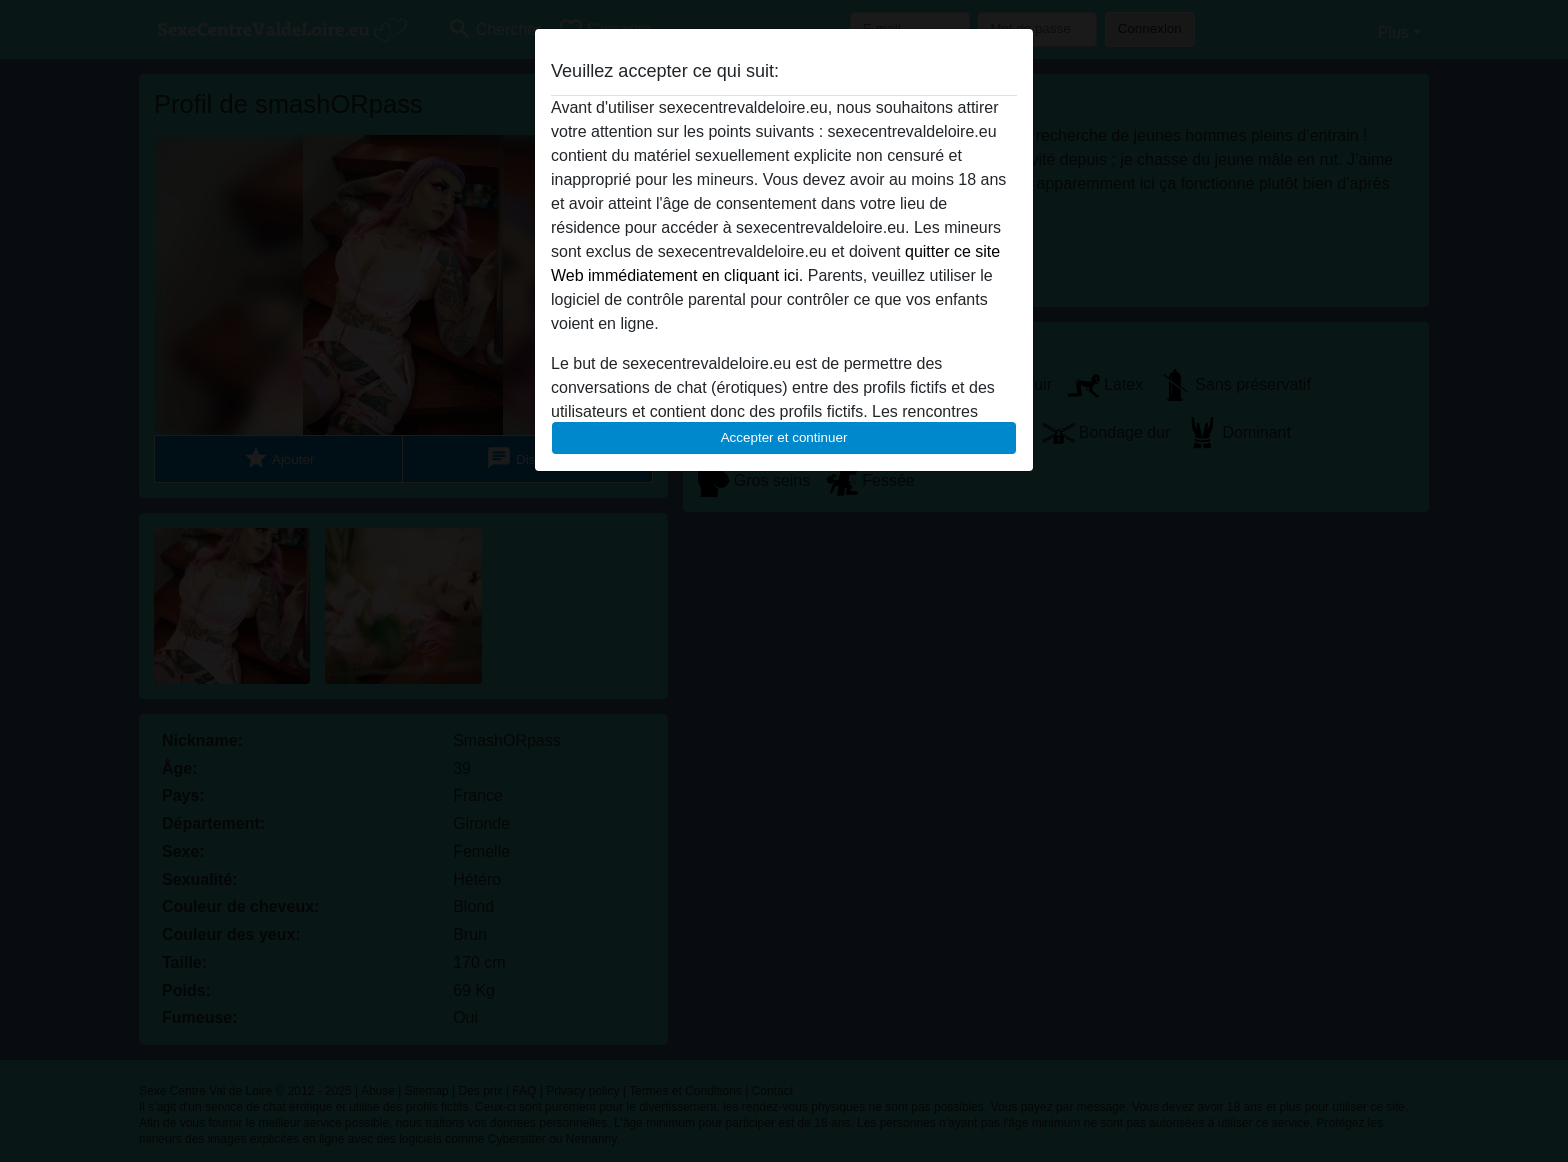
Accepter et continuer (784, 437)
